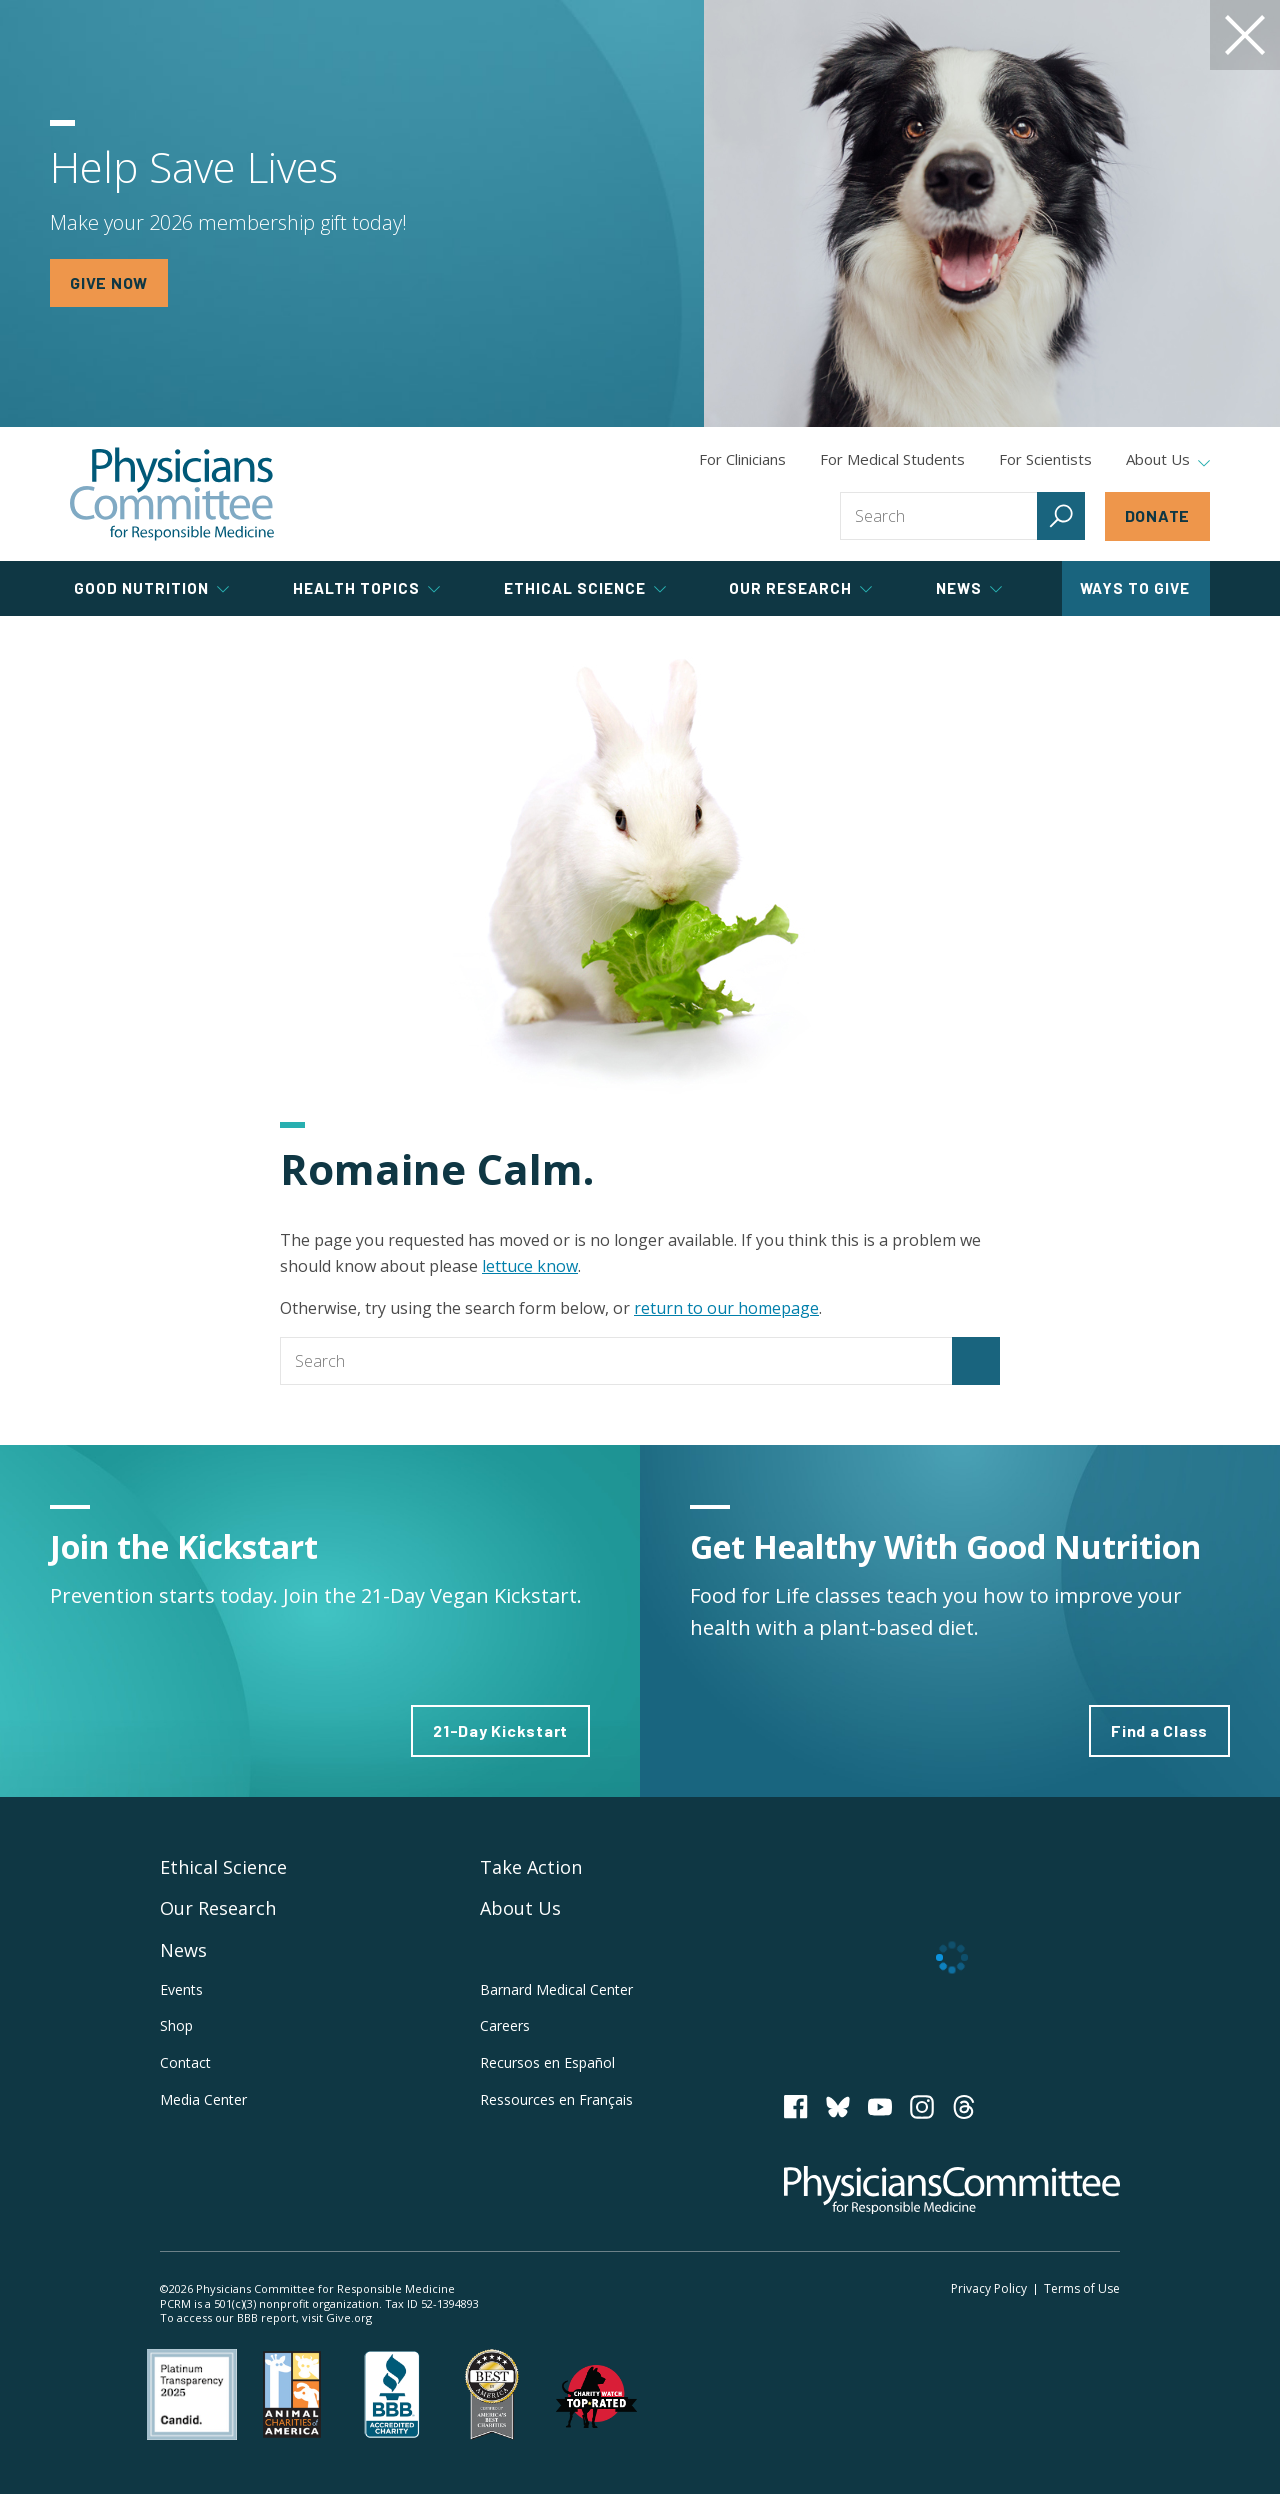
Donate (1158, 515)
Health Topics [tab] (366, 588)
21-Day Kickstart (500, 1730)
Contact (185, 2062)
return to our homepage (726, 1308)
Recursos (547, 2062)
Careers (505, 2025)
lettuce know (530, 1266)
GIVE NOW (109, 282)
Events (181, 1989)
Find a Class (1159, 1730)
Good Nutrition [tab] (151, 588)
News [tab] (969, 588)
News (183, 1950)
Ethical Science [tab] (585, 588)
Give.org (349, 2317)
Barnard (556, 1989)
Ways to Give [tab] (1135, 588)
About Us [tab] (1168, 460)
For (892, 459)
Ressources (556, 2099)
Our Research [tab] (800, 588)
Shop (176, 2025)
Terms (1082, 2288)
